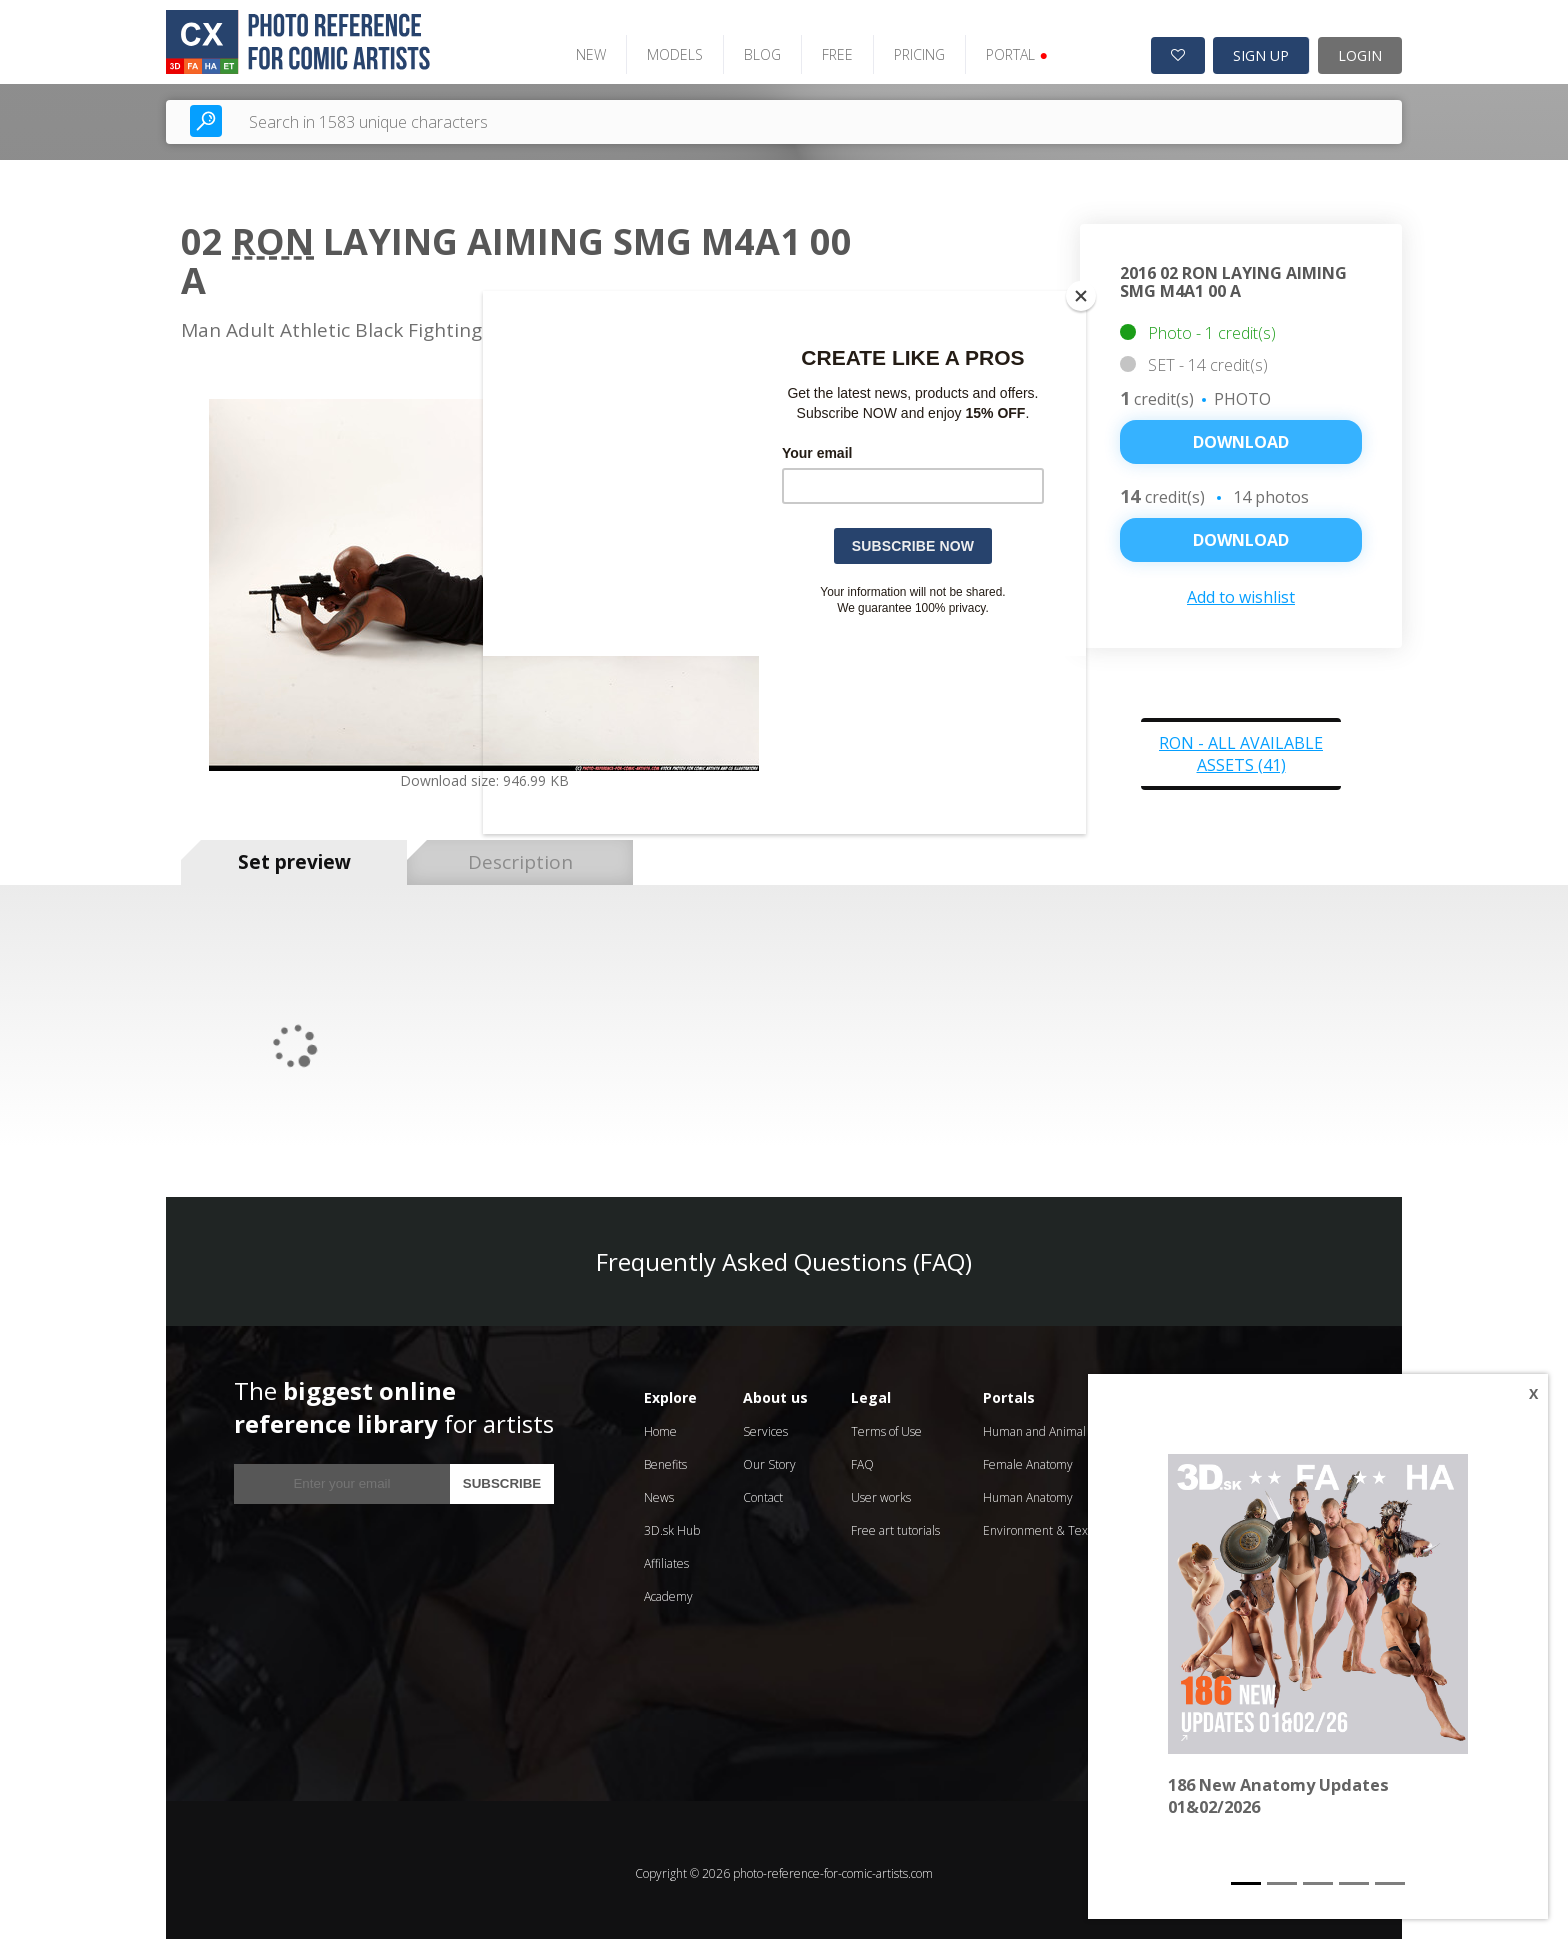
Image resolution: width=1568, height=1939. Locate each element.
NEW (574, 47)
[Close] (1081, 296)
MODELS (658, 47)
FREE (820, 47)
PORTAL (999, 47)
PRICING (902, 47)
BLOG (745, 47)
